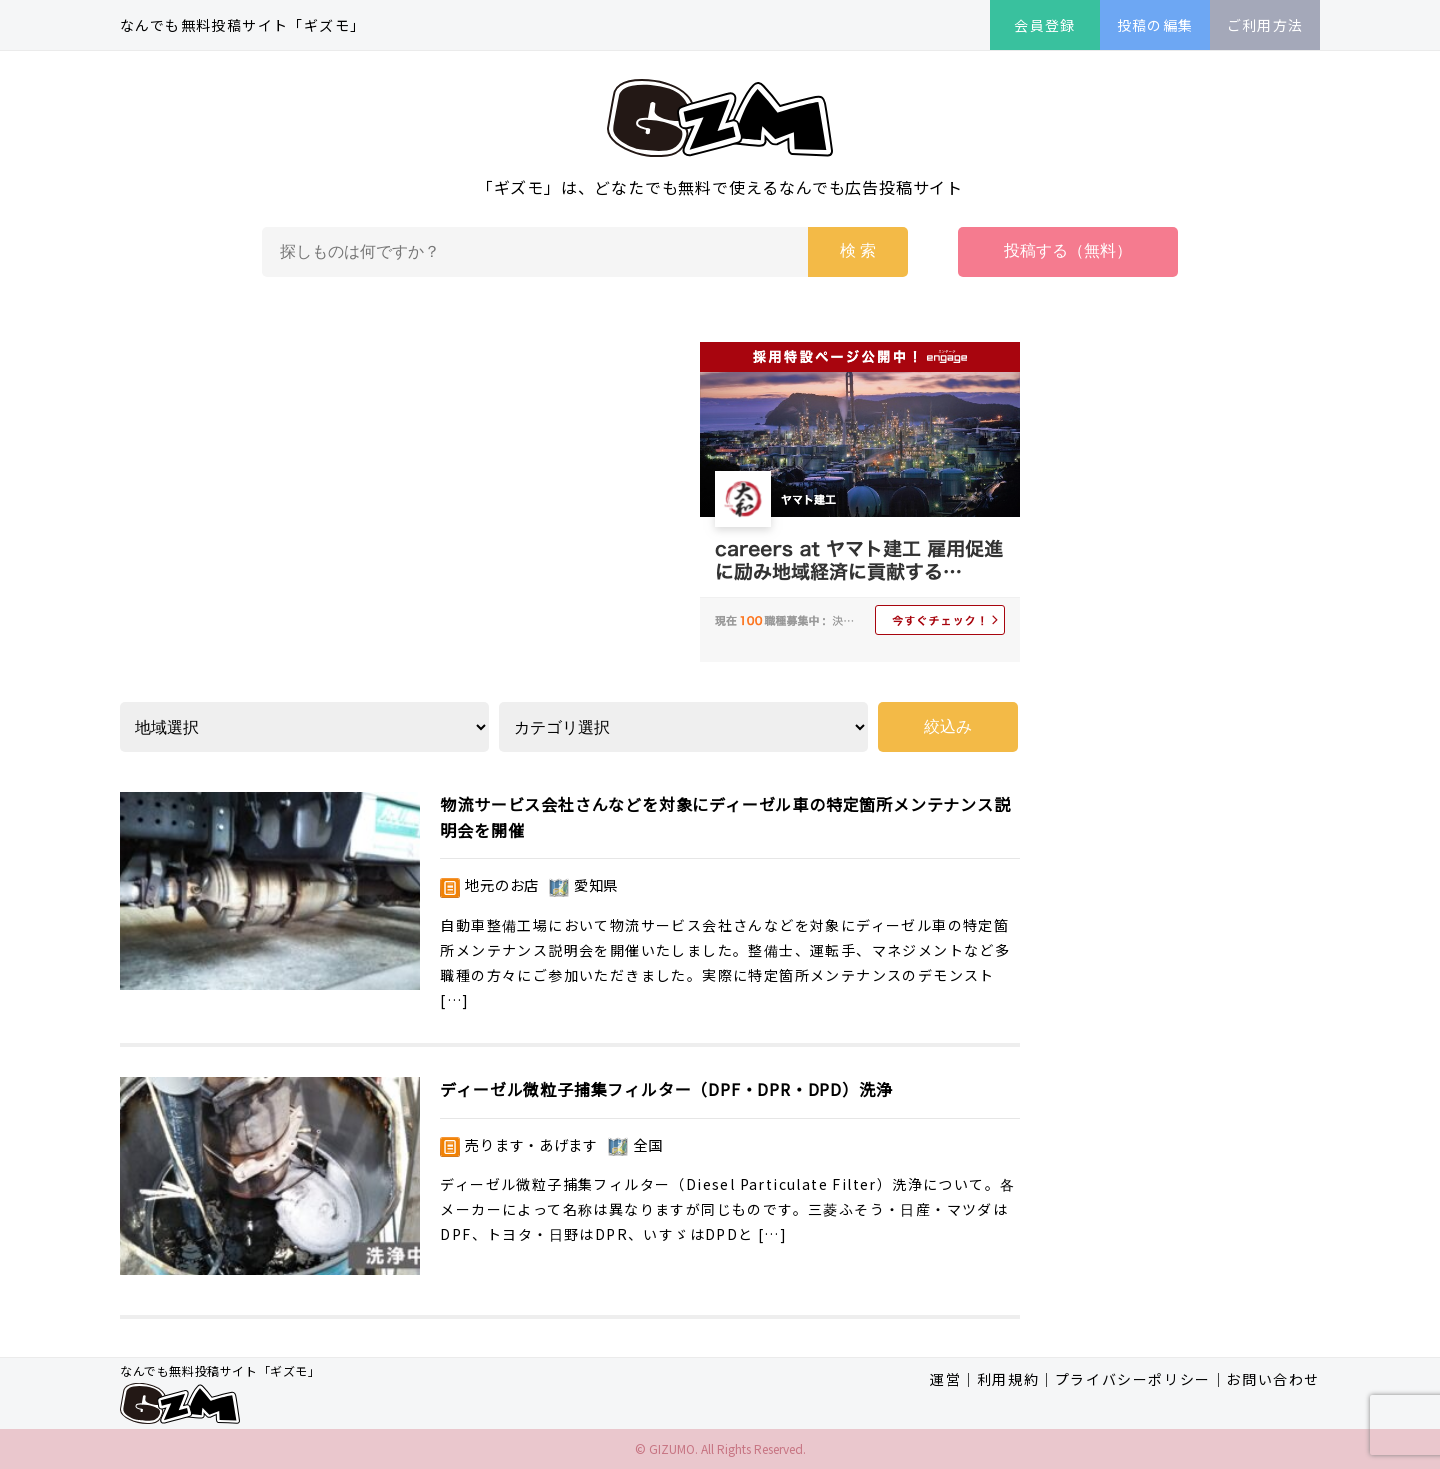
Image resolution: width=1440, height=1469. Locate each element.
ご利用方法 (1265, 25)
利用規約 (1008, 1379)
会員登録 (1045, 25)
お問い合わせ (1273, 1379)
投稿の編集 (1155, 25)
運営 (945, 1379)
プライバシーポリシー (1133, 1379)
